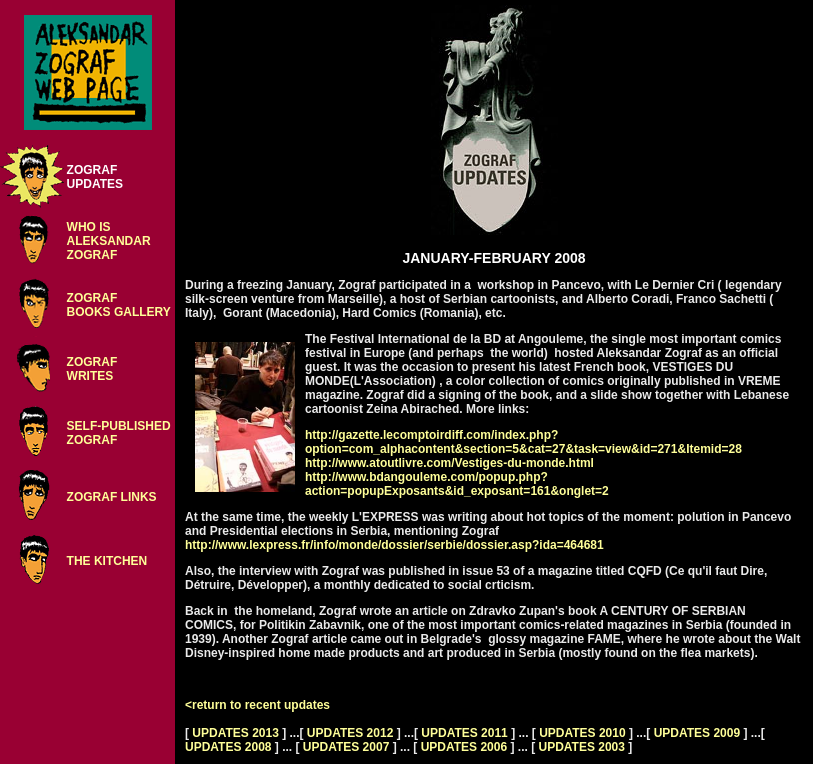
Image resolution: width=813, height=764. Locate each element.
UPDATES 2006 (464, 747)
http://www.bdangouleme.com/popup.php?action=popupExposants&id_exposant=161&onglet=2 (457, 484)
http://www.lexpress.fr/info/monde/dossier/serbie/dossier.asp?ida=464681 (394, 545)
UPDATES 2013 (235, 733)
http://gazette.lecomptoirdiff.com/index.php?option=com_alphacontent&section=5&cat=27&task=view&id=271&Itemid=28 (523, 442)
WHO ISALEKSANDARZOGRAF (109, 241)
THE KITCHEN (107, 561)
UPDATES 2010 (582, 733)
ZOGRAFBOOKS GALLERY (119, 305)
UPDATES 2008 (228, 747)
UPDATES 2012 (350, 733)
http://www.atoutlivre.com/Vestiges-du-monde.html (449, 463)
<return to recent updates (257, 705)
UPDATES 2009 (697, 733)
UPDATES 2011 (464, 733)
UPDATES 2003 (581, 747)
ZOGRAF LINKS (112, 497)
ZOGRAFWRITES (92, 369)
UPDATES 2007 (346, 747)
